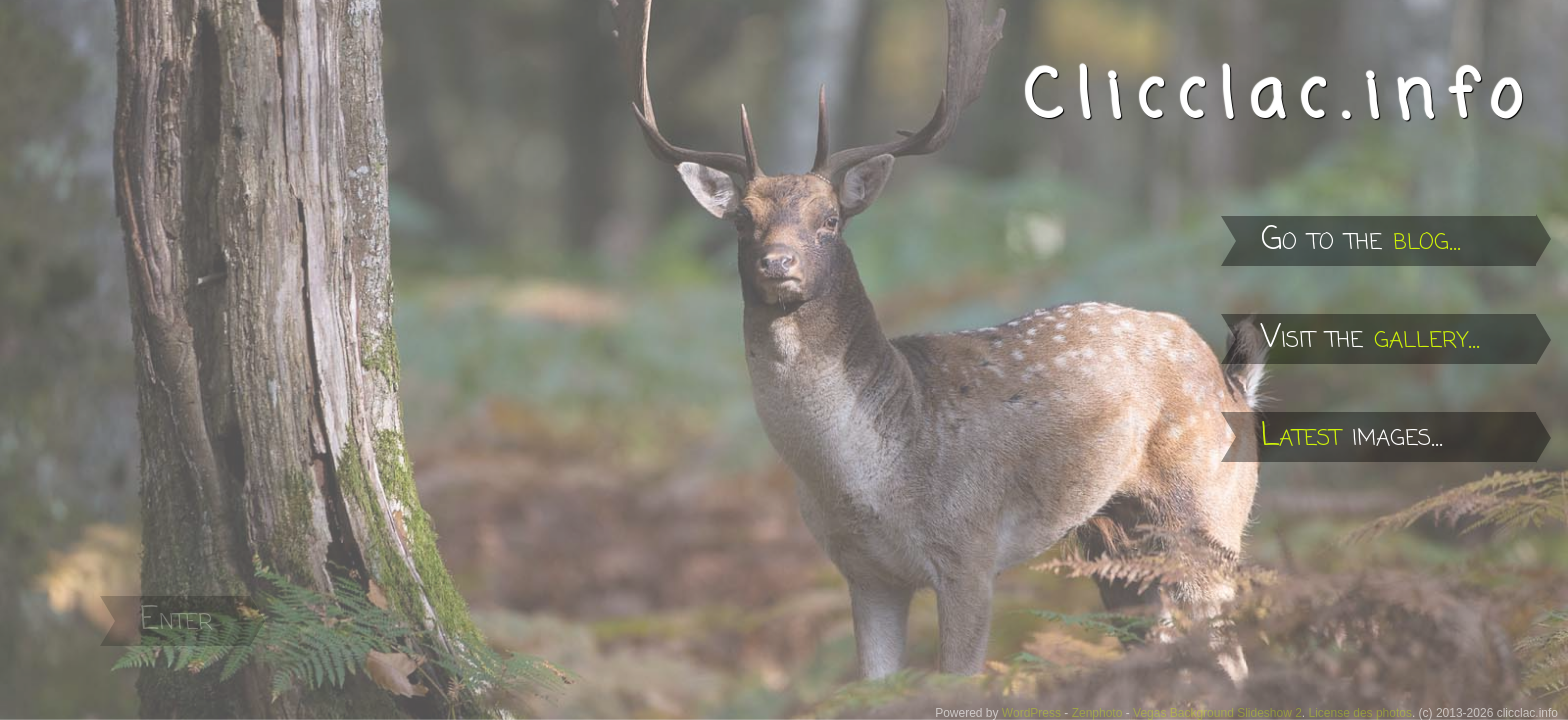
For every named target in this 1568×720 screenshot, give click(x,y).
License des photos (1360, 713)
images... (1352, 436)
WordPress (1031, 713)
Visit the (1370, 338)
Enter (176, 620)
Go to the (1361, 240)
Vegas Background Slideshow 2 (1217, 713)
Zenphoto (1097, 713)
